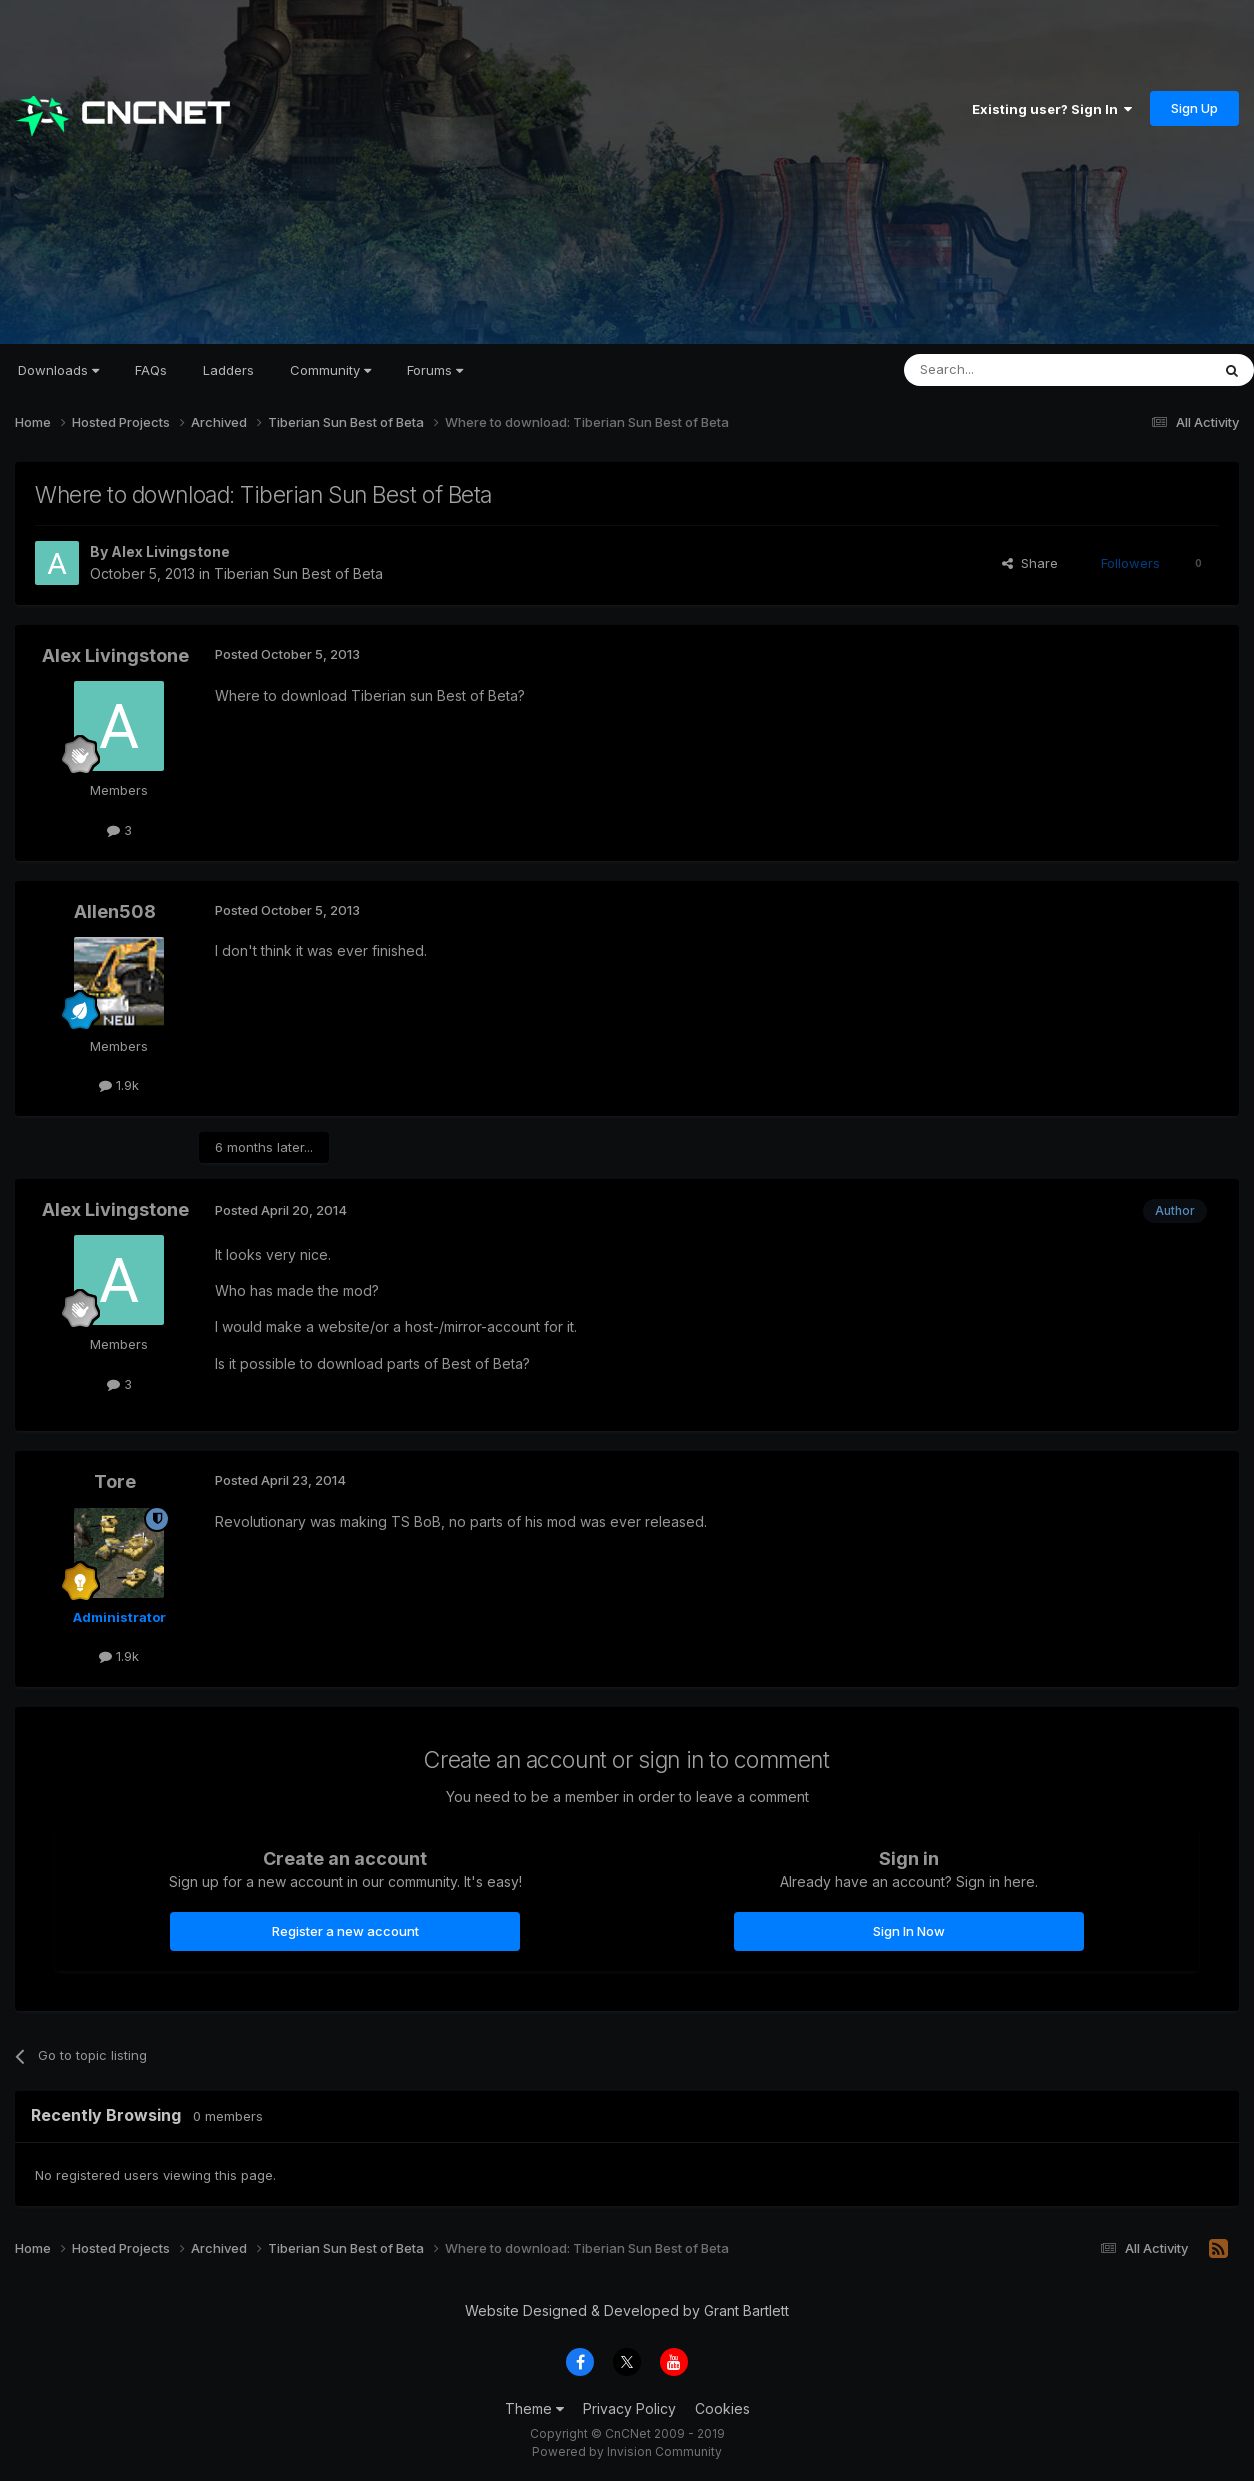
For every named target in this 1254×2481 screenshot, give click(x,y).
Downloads (58, 370)
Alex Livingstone (170, 551)
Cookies (722, 2408)
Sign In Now (909, 1931)
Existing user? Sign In (1052, 109)
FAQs (151, 370)
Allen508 (115, 911)
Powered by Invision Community (627, 2451)
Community (330, 370)
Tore (115, 1481)
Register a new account (345, 1931)
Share (1030, 563)
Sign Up (1194, 108)
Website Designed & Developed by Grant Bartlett (627, 2310)
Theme (534, 2408)
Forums (435, 370)
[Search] (1006, 370)
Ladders (228, 370)
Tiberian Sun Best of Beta (298, 573)
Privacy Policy (629, 2408)
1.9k (119, 1085)
